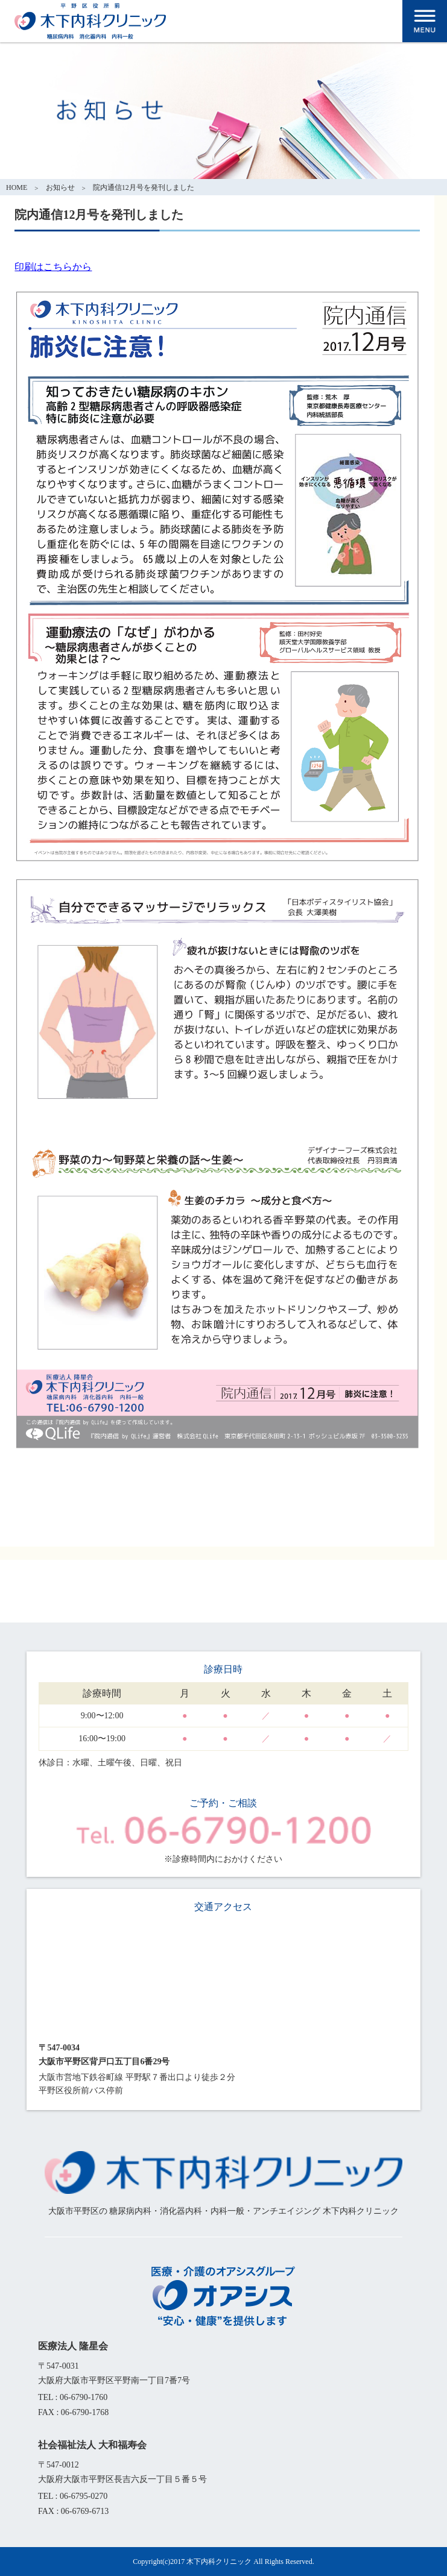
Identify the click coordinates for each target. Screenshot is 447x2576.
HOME (16, 187)
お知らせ (60, 187)
